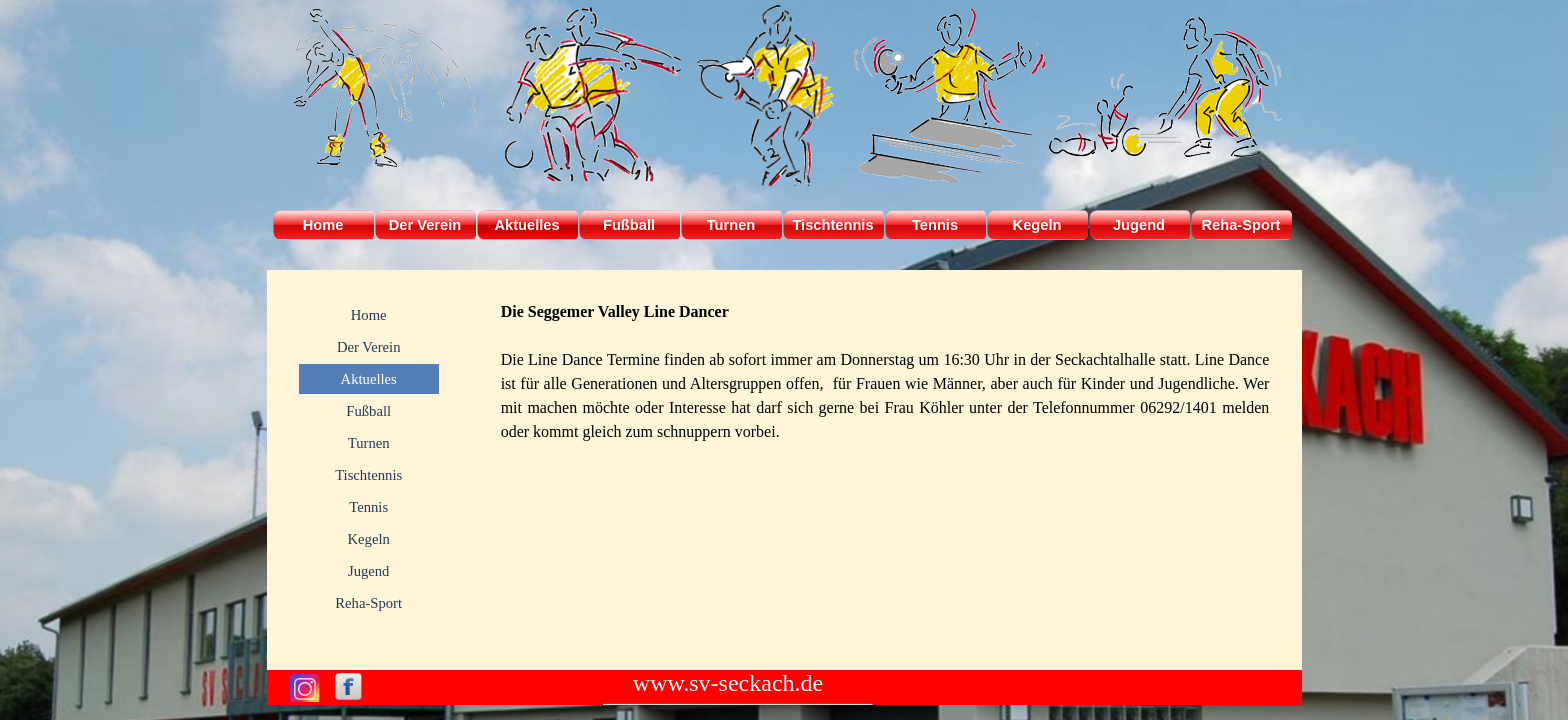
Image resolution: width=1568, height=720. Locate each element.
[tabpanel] (885, 372)
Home (323, 225)
